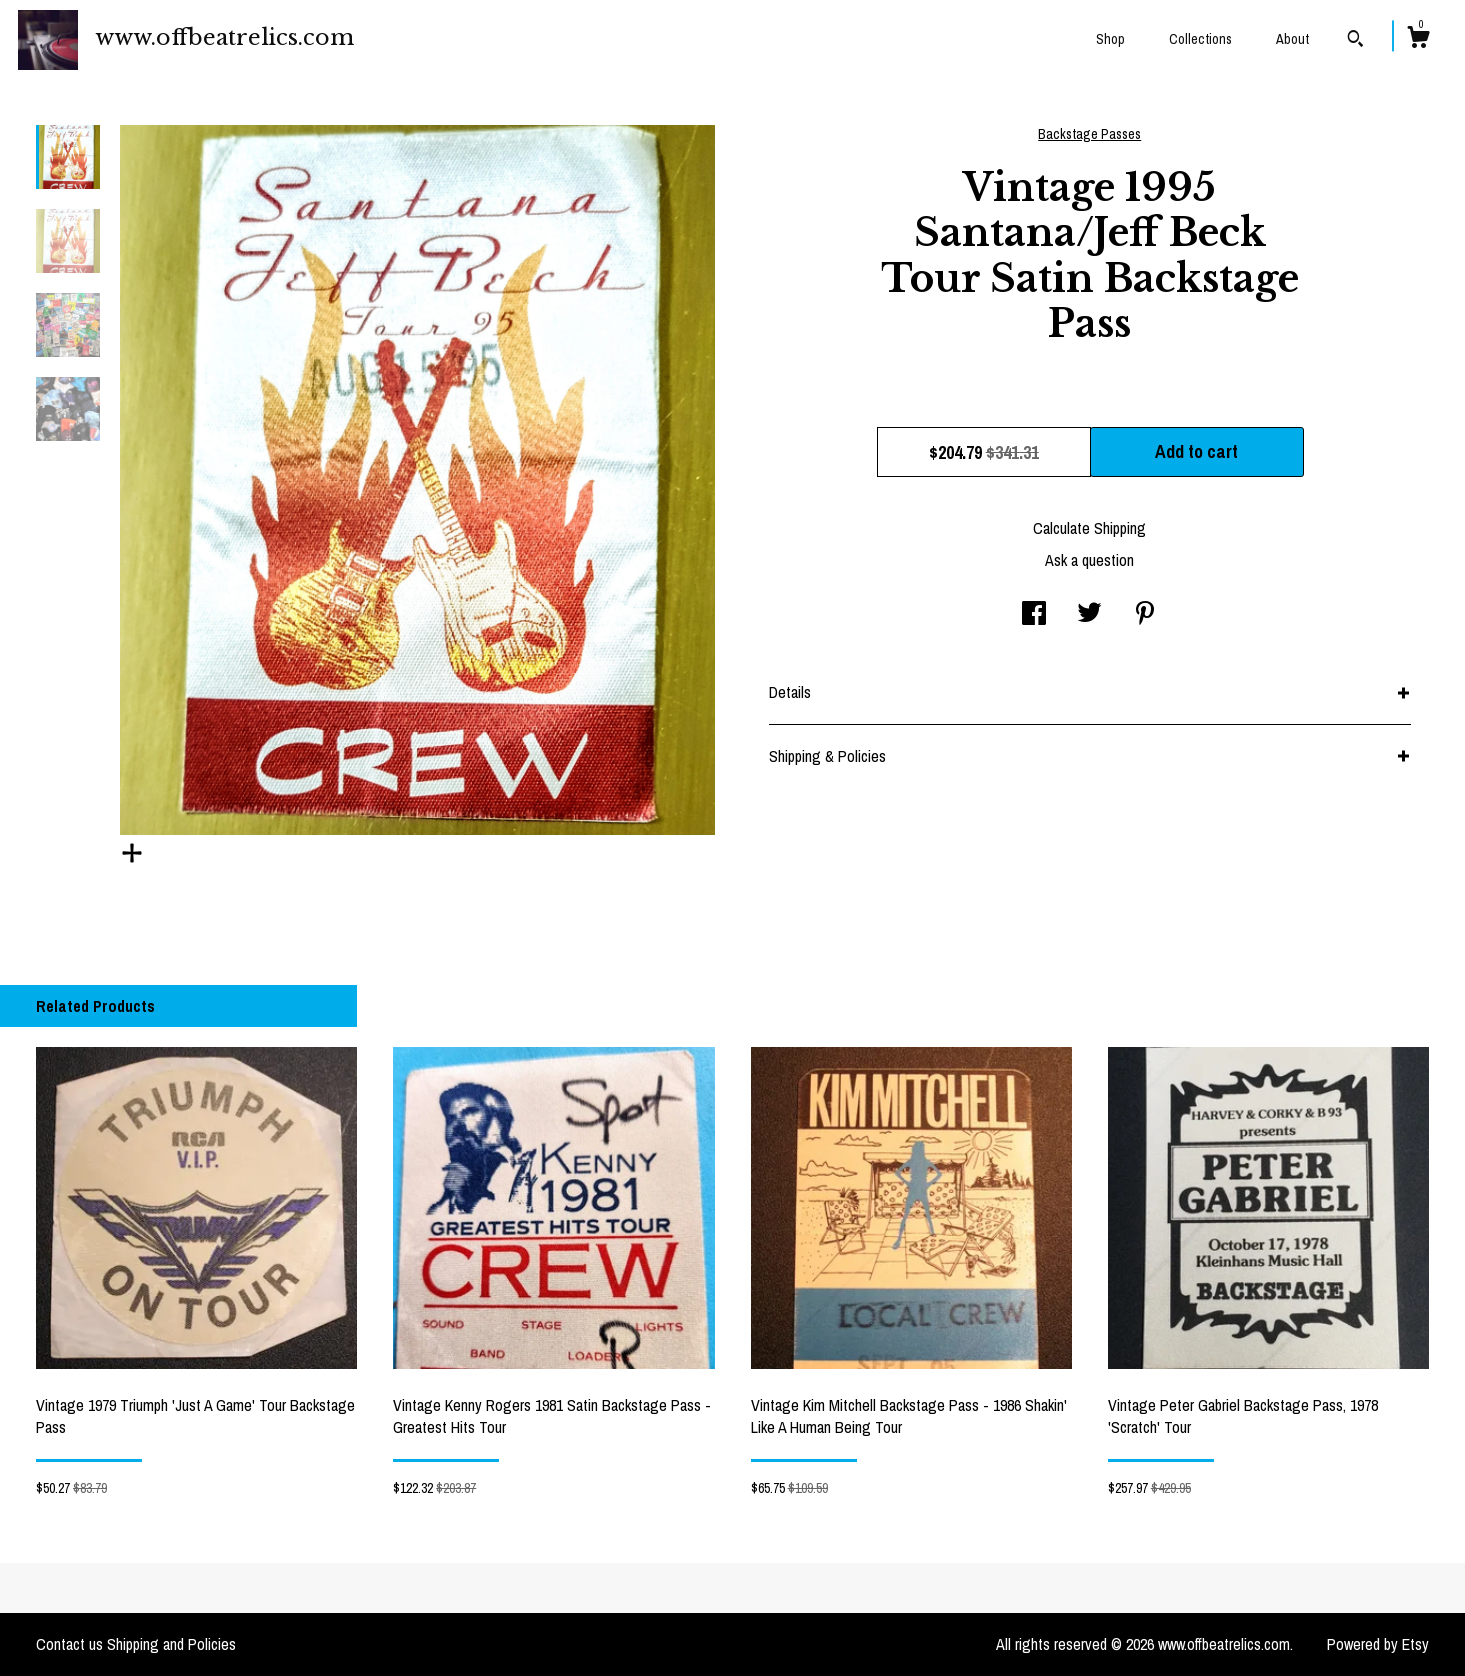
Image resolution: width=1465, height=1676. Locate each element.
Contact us (69, 1644)
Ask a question (1089, 560)
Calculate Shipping (1089, 528)
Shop (1110, 39)
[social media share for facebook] (1034, 615)
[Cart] (1418, 40)
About (1292, 39)
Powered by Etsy (1378, 1644)
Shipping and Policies (171, 1644)
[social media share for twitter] (1089, 615)
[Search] (1355, 41)
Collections (1200, 39)
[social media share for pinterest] (1145, 615)
